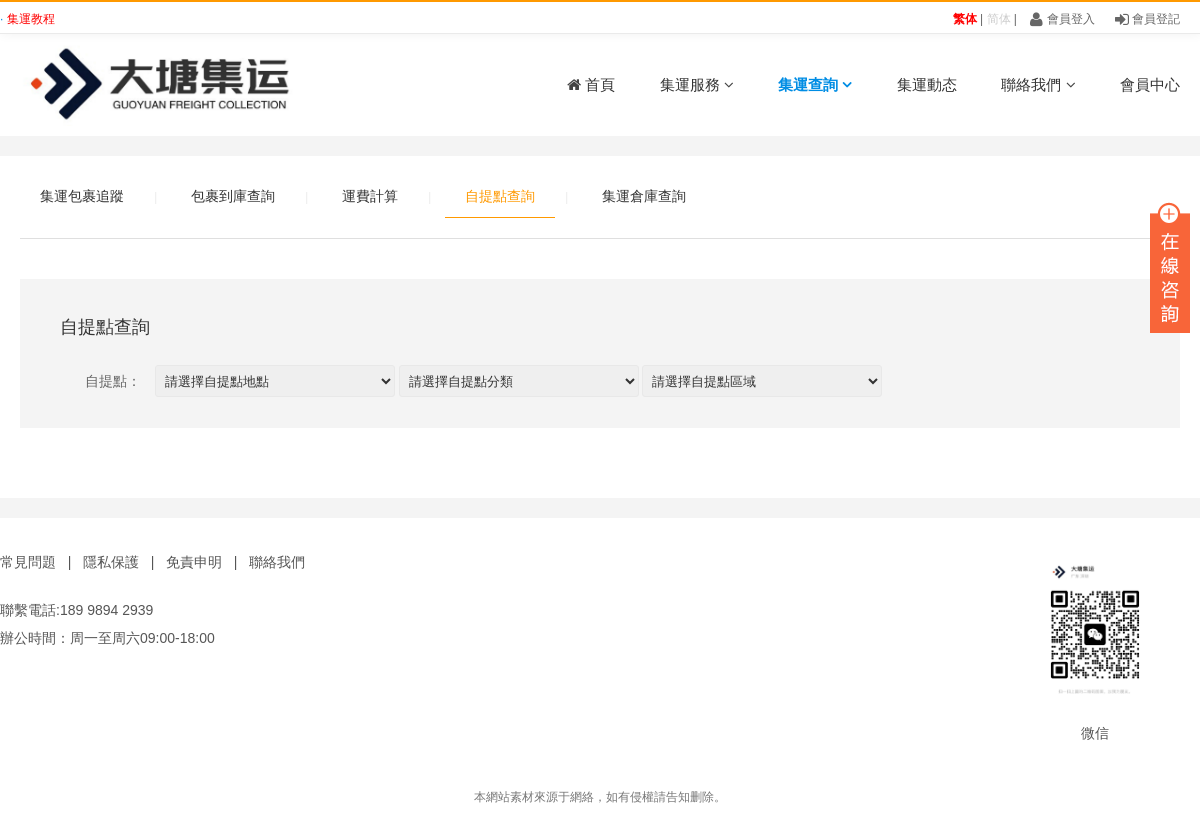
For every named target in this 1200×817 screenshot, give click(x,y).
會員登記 (1147, 19)
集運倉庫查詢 (644, 196)
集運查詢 (815, 84)
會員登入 (1062, 19)
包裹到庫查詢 (233, 196)
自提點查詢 (500, 196)
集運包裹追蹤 (82, 196)
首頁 (591, 84)
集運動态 (927, 84)
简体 (999, 19)
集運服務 (697, 84)
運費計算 (370, 196)
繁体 (965, 19)
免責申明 (194, 562)
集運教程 (31, 19)
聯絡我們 (1038, 84)
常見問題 (28, 562)
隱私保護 (111, 562)
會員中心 (1150, 84)
